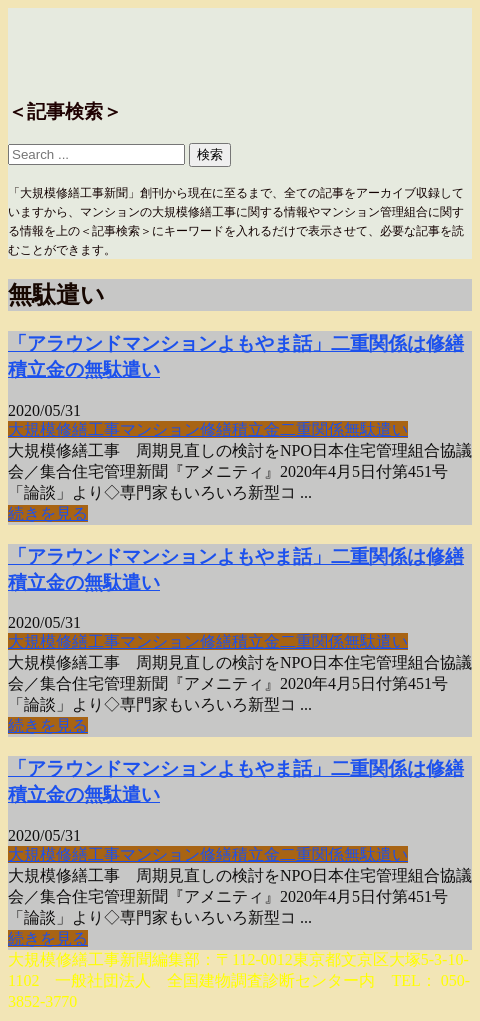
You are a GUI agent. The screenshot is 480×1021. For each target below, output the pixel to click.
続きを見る (48, 513)
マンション (160, 429)
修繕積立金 (240, 429)
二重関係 (312, 429)
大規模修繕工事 (64, 429)
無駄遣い (376, 429)
